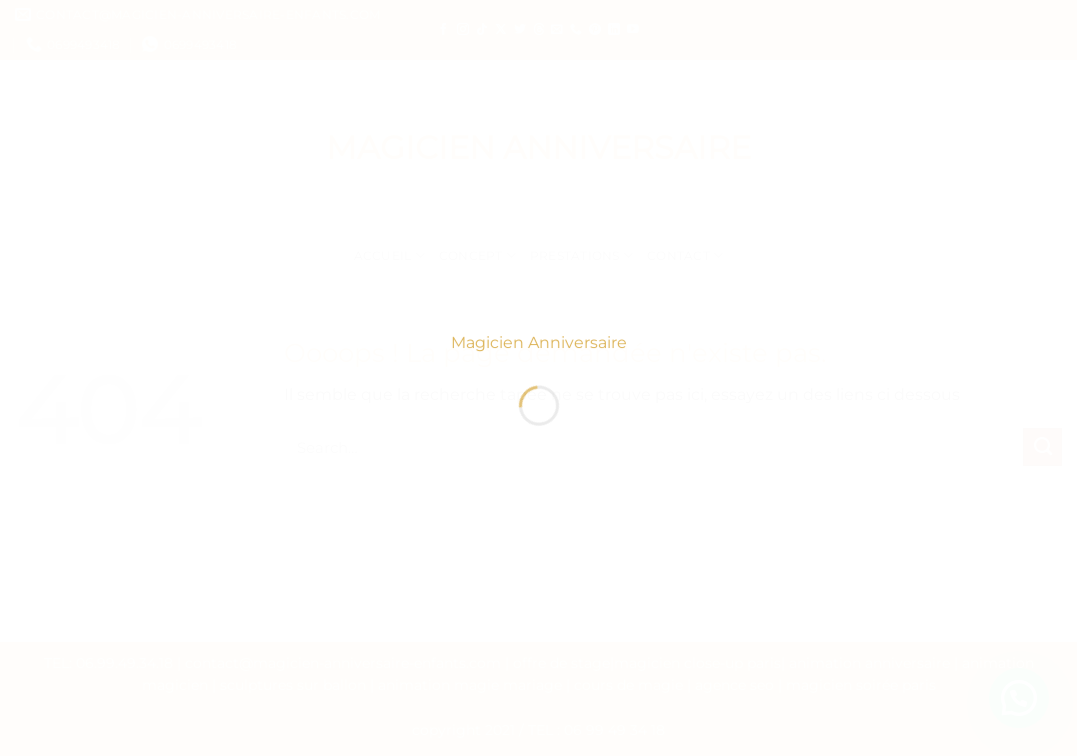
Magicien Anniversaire (539, 347)
